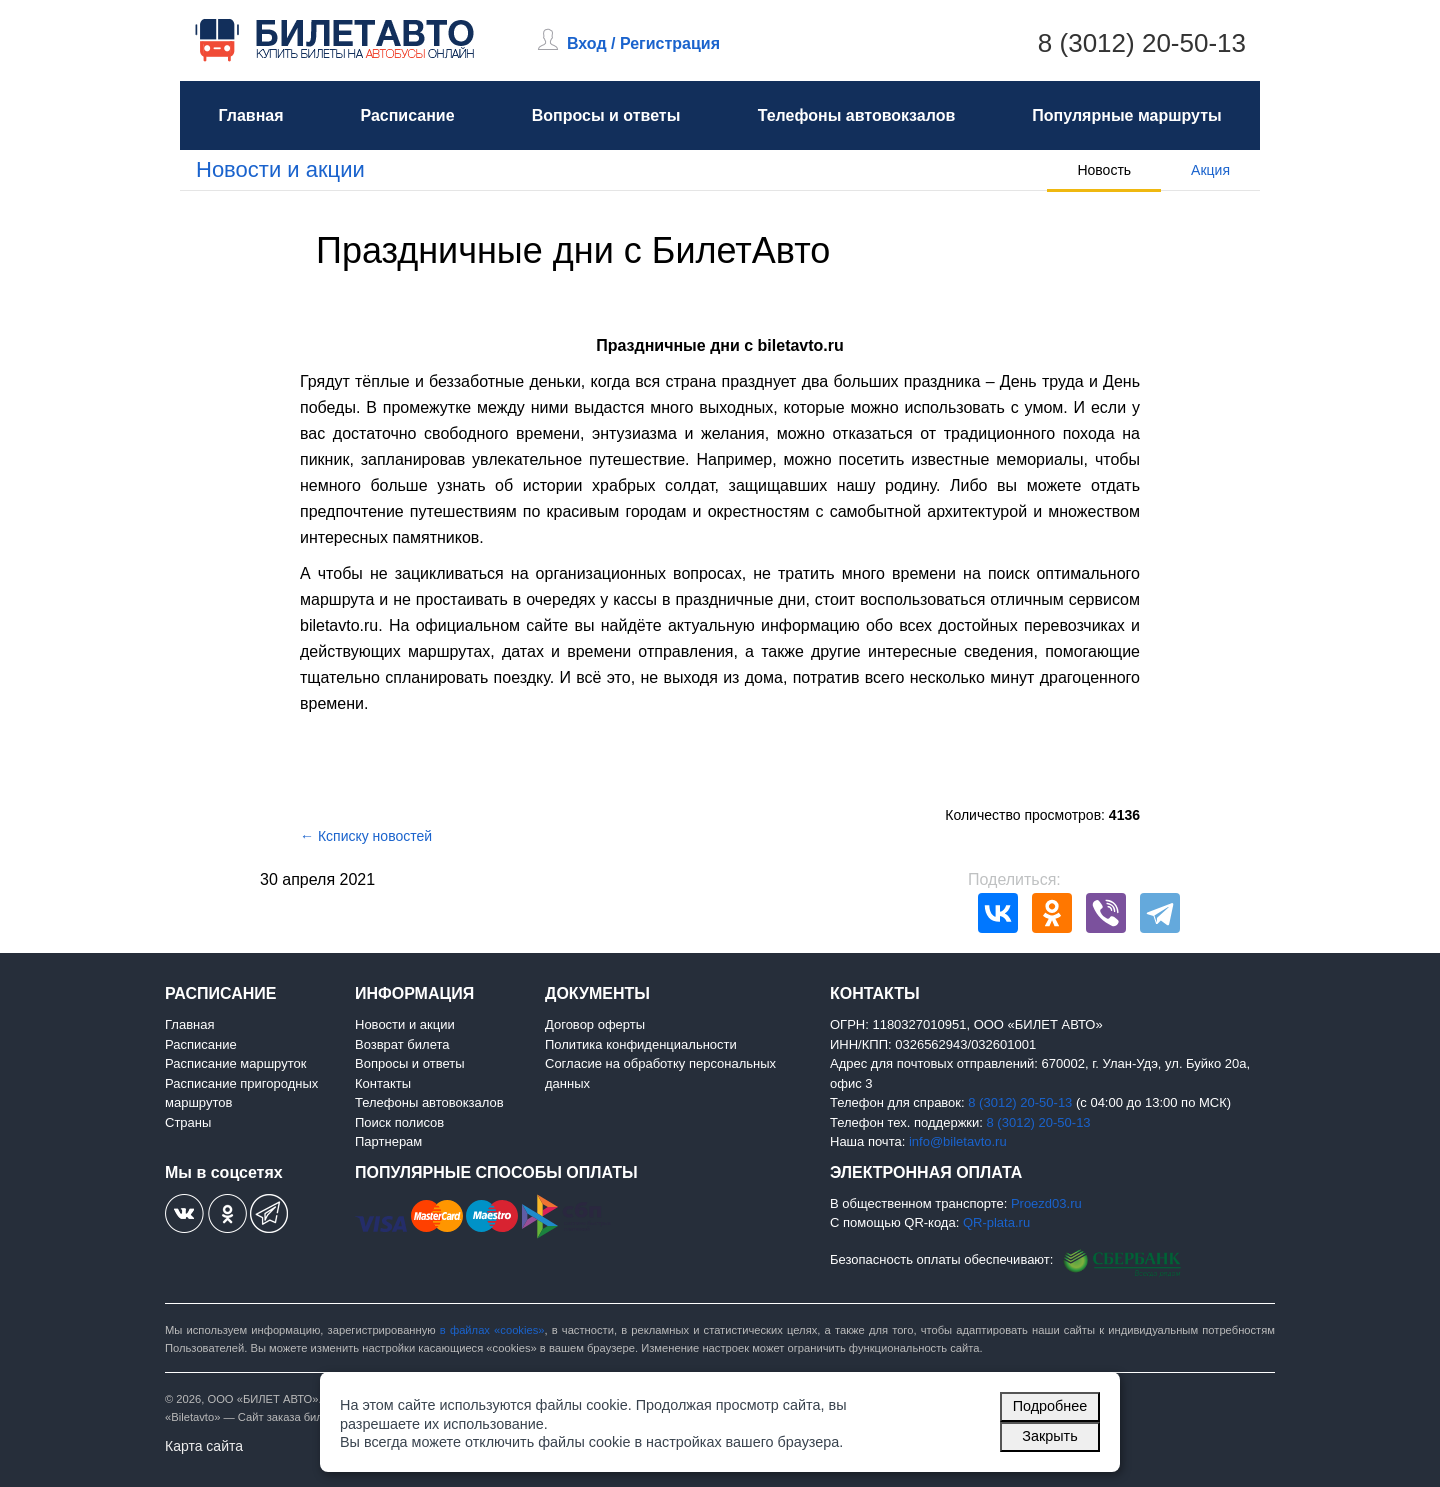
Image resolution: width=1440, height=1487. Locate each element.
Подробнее (1050, 1406)
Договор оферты (595, 1024)
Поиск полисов (399, 1122)
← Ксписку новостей (366, 836)
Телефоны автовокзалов (857, 115)
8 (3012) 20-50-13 (1142, 43)
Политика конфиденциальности (641, 1044)
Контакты (383, 1083)
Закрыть (1049, 1436)
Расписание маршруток (235, 1063)
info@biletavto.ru (958, 1141)
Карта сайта (204, 1446)
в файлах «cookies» (492, 1330)
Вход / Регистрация (643, 43)
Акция (1210, 170)
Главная (250, 115)
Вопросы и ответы (606, 115)
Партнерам (388, 1141)
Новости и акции (280, 169)
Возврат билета (402, 1044)
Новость (1104, 170)
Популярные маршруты (1126, 115)
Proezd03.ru (1046, 1203)
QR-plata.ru (996, 1222)
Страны (188, 1122)
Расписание (407, 115)
